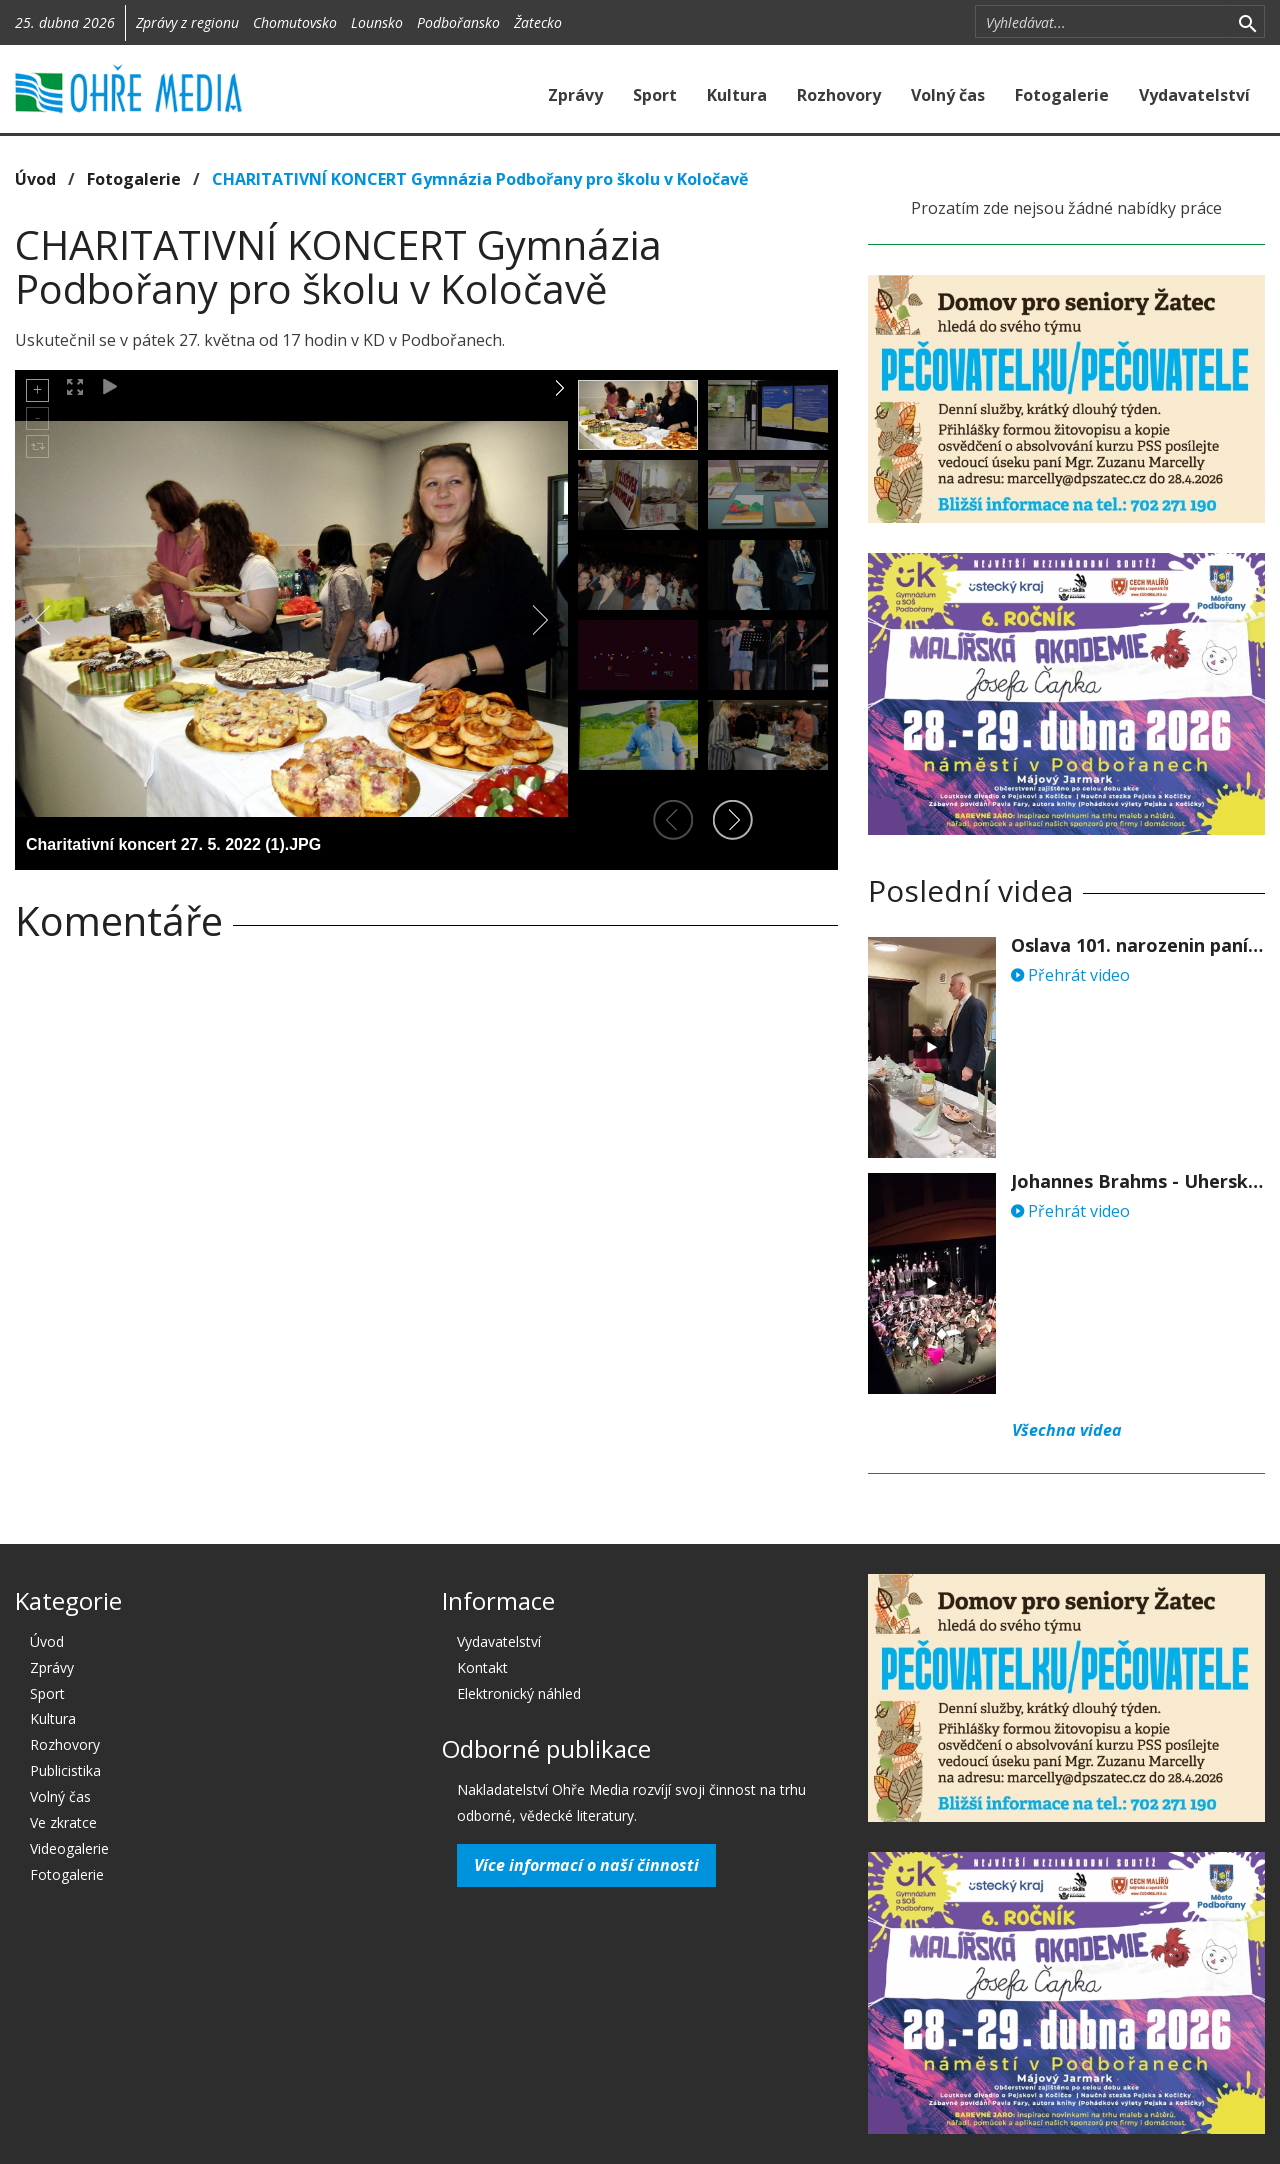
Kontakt (482, 1667)
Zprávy (575, 95)
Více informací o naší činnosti (586, 1865)
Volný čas (948, 95)
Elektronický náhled (519, 1693)
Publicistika (65, 1770)
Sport (655, 95)
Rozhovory (839, 95)
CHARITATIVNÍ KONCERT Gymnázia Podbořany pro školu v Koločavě (480, 179)
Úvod (35, 179)
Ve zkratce (63, 1822)
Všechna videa (1067, 1430)
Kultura (737, 95)
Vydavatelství (1194, 95)
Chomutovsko (295, 22)
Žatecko (538, 22)
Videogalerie (69, 1848)
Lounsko (377, 22)
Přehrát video (1070, 975)
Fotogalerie (1062, 95)
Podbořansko (458, 22)
